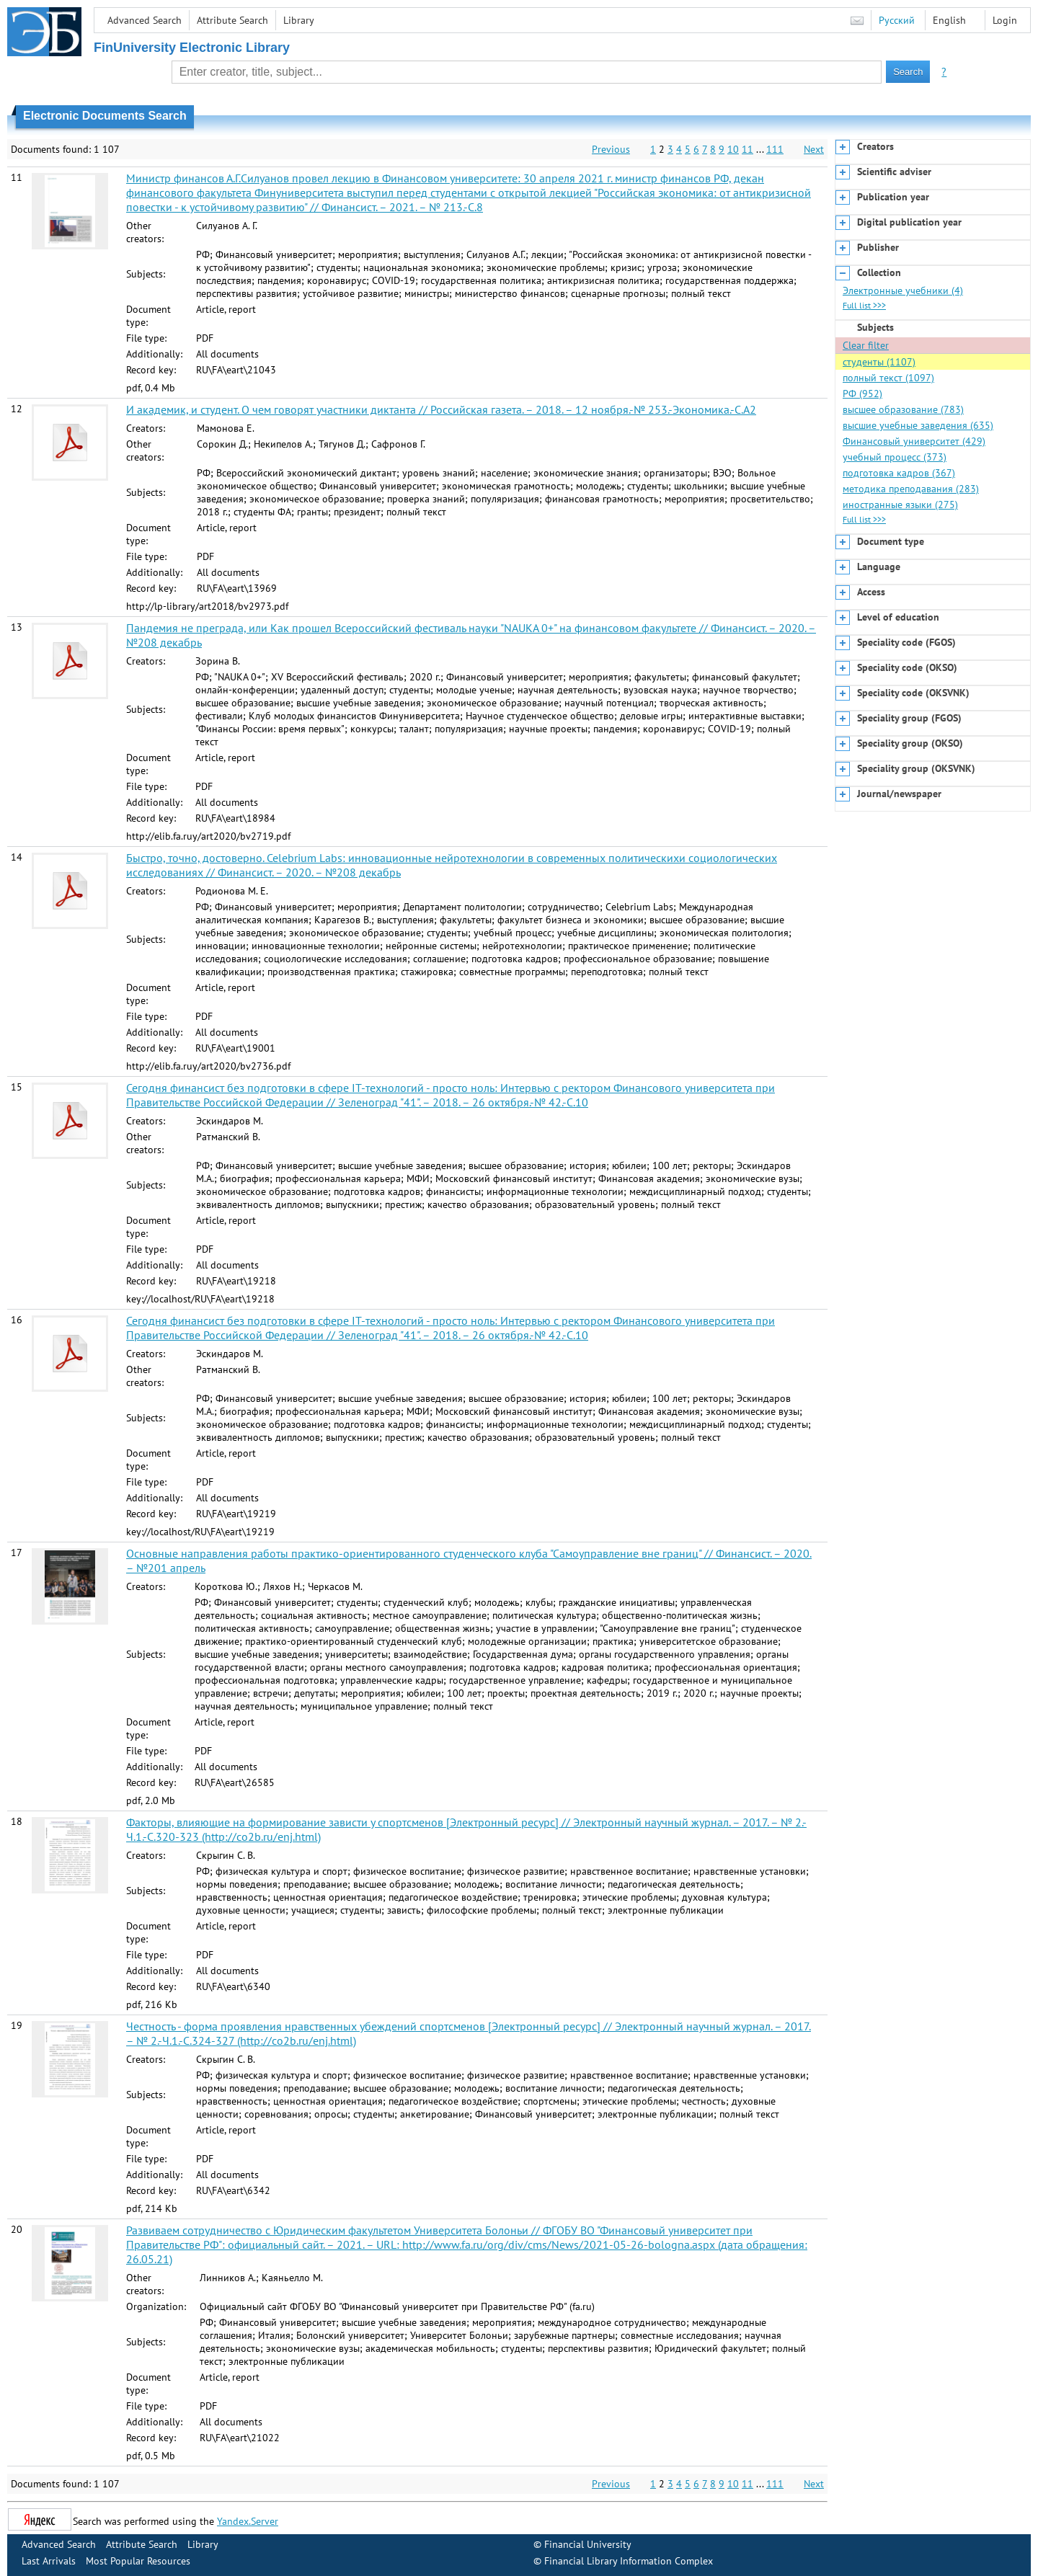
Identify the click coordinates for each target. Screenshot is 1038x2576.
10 (733, 149)
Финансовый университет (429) (914, 441)
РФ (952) (862, 393)
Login (1005, 20)
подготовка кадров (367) (899, 472)
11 (747, 149)
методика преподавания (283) (911, 488)
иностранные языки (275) (900, 504)
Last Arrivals (49, 2560)
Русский (897, 20)
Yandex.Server (247, 2521)
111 (775, 149)
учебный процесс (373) (894, 456)
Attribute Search (232, 20)
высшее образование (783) (903, 409)
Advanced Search (144, 20)
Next (814, 149)
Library (298, 20)
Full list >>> (864, 305)
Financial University (587, 2544)
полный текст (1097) (888, 377)
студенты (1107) (879, 361)
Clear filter (866, 345)
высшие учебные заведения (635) (918, 425)
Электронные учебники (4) (903, 290)
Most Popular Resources (138, 2560)
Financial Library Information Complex (628, 2560)
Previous (611, 149)
